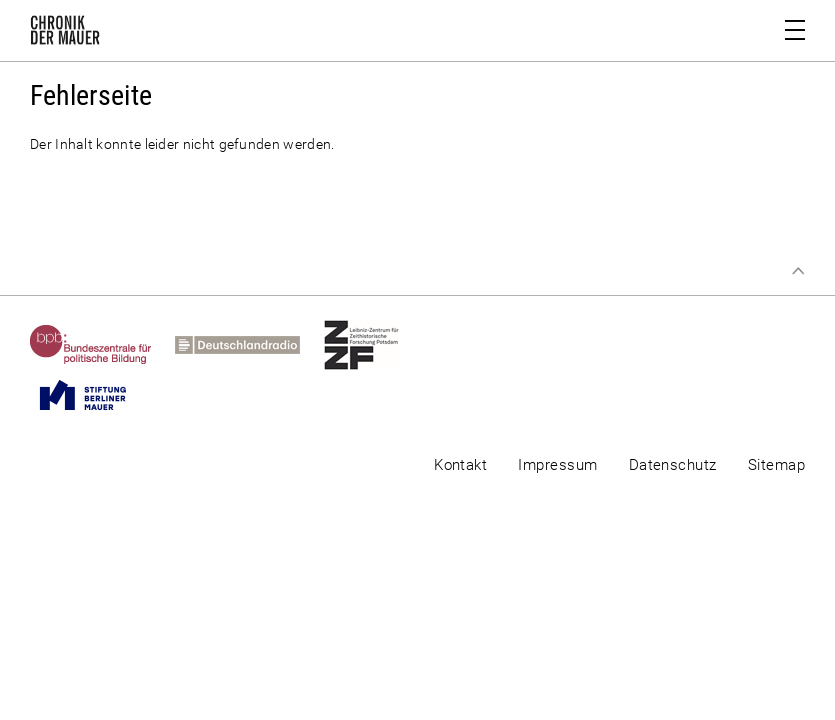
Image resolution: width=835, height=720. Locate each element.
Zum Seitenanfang (798, 271)
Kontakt (460, 465)
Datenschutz (673, 465)
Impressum (557, 465)
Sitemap (776, 465)
